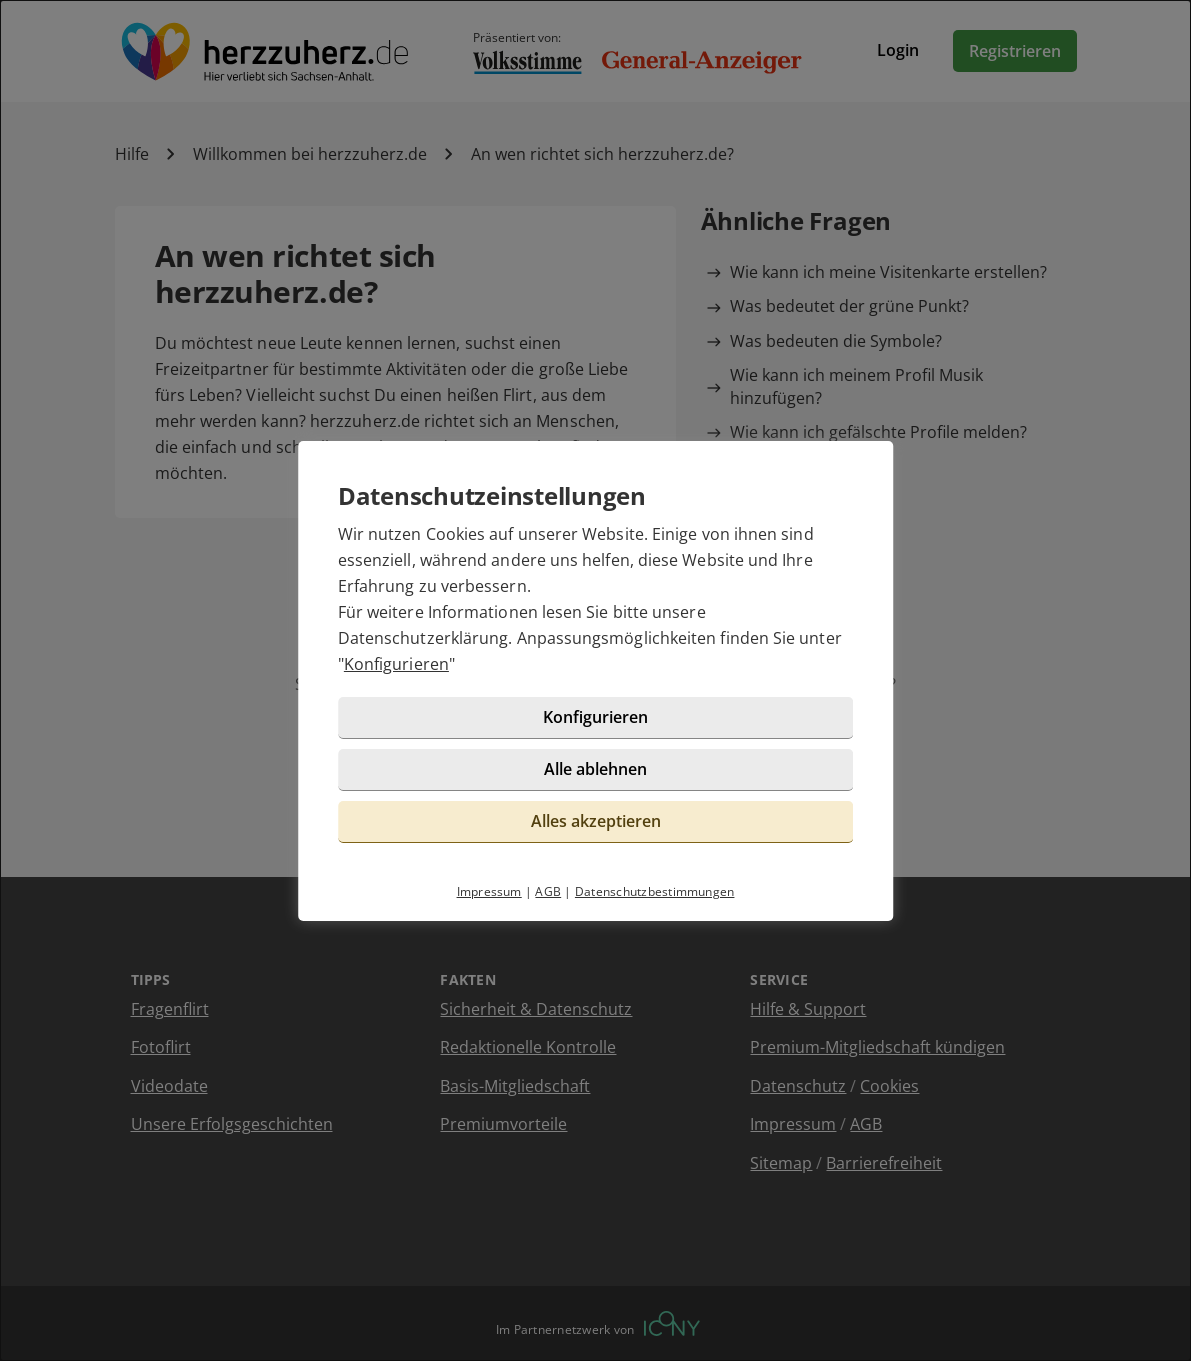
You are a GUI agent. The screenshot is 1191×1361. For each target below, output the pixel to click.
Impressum (489, 891)
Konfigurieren (396, 664)
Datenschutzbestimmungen (655, 891)
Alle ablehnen (595, 769)
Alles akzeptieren (596, 821)
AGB (548, 891)
